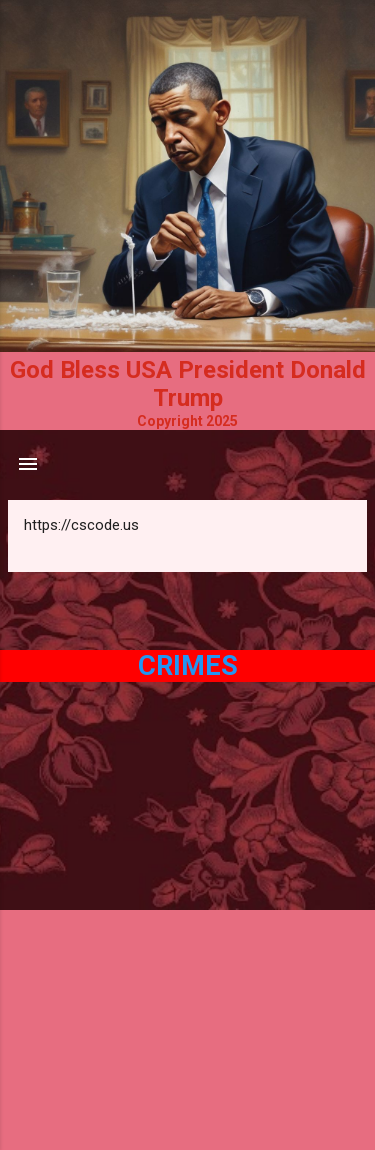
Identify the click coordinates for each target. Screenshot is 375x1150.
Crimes (188, 666)
